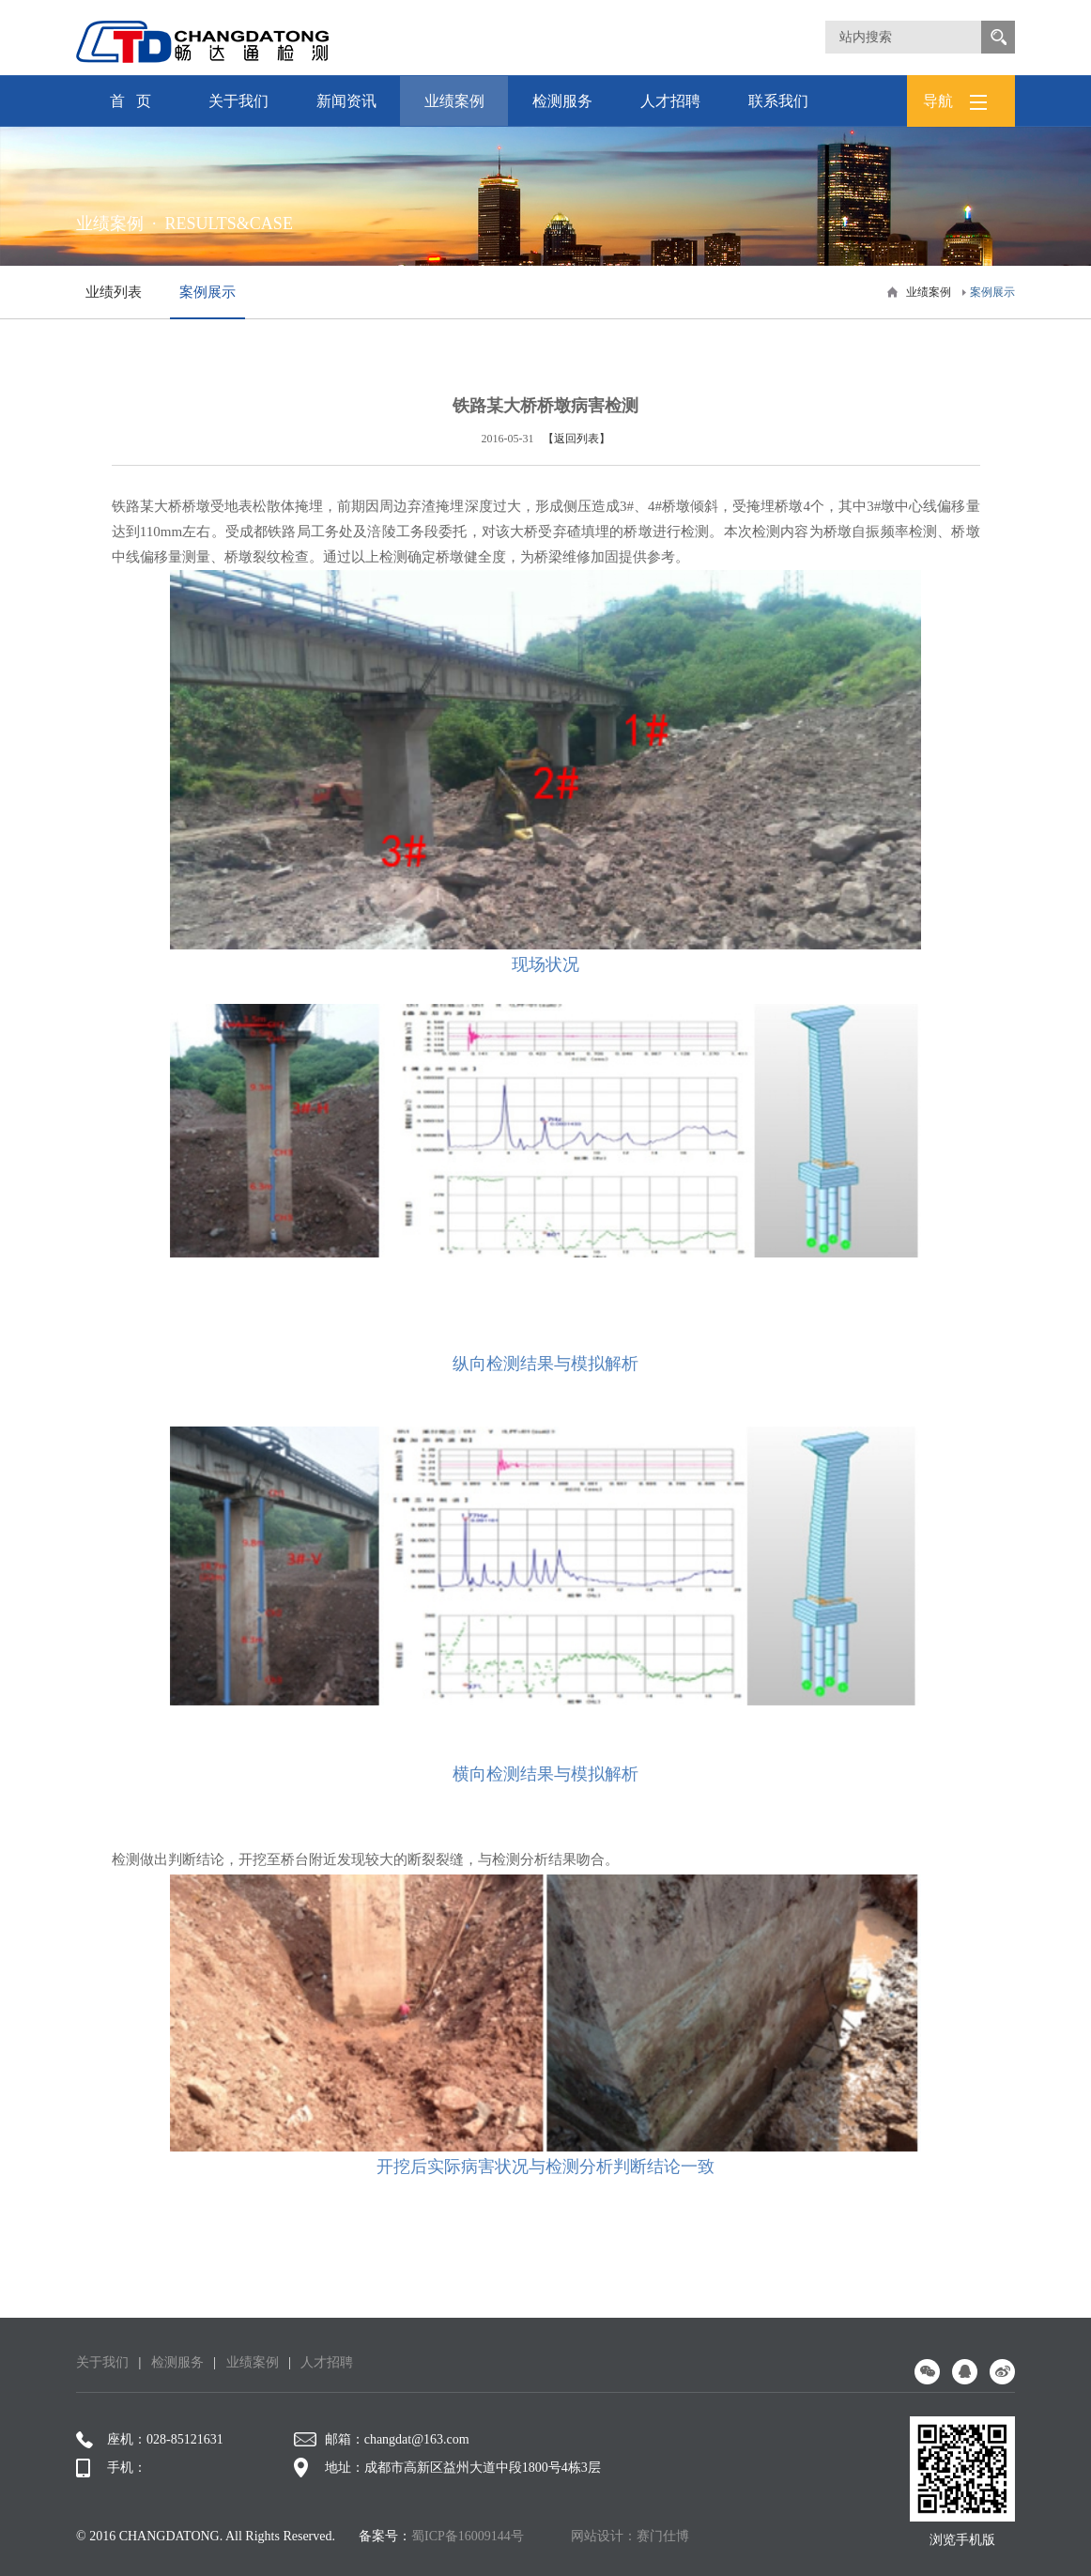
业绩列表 (113, 292)
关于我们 (238, 109)
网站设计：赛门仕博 (630, 2536)
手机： (111, 2468)
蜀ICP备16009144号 (467, 2536)
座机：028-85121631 (149, 2440)
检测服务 (562, 109)
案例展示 (992, 292)
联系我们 (778, 109)
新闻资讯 (346, 109)
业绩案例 (454, 109)
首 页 (130, 101)
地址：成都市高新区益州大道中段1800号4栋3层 (447, 2468)
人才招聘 (670, 109)
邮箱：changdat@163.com (381, 2440)
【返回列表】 (576, 438)
